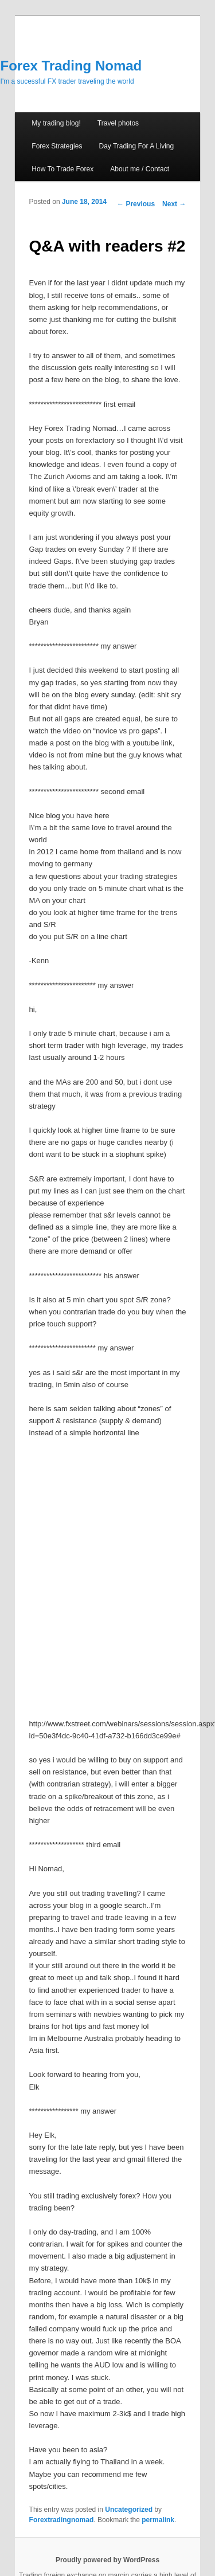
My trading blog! (56, 123)
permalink (158, 2520)
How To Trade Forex (62, 169)
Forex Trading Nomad (71, 65)
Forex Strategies (57, 146)
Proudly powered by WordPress (107, 2560)
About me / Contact (139, 169)
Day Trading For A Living (136, 146)
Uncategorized (129, 2510)
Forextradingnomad (61, 2520)
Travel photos (118, 123)
